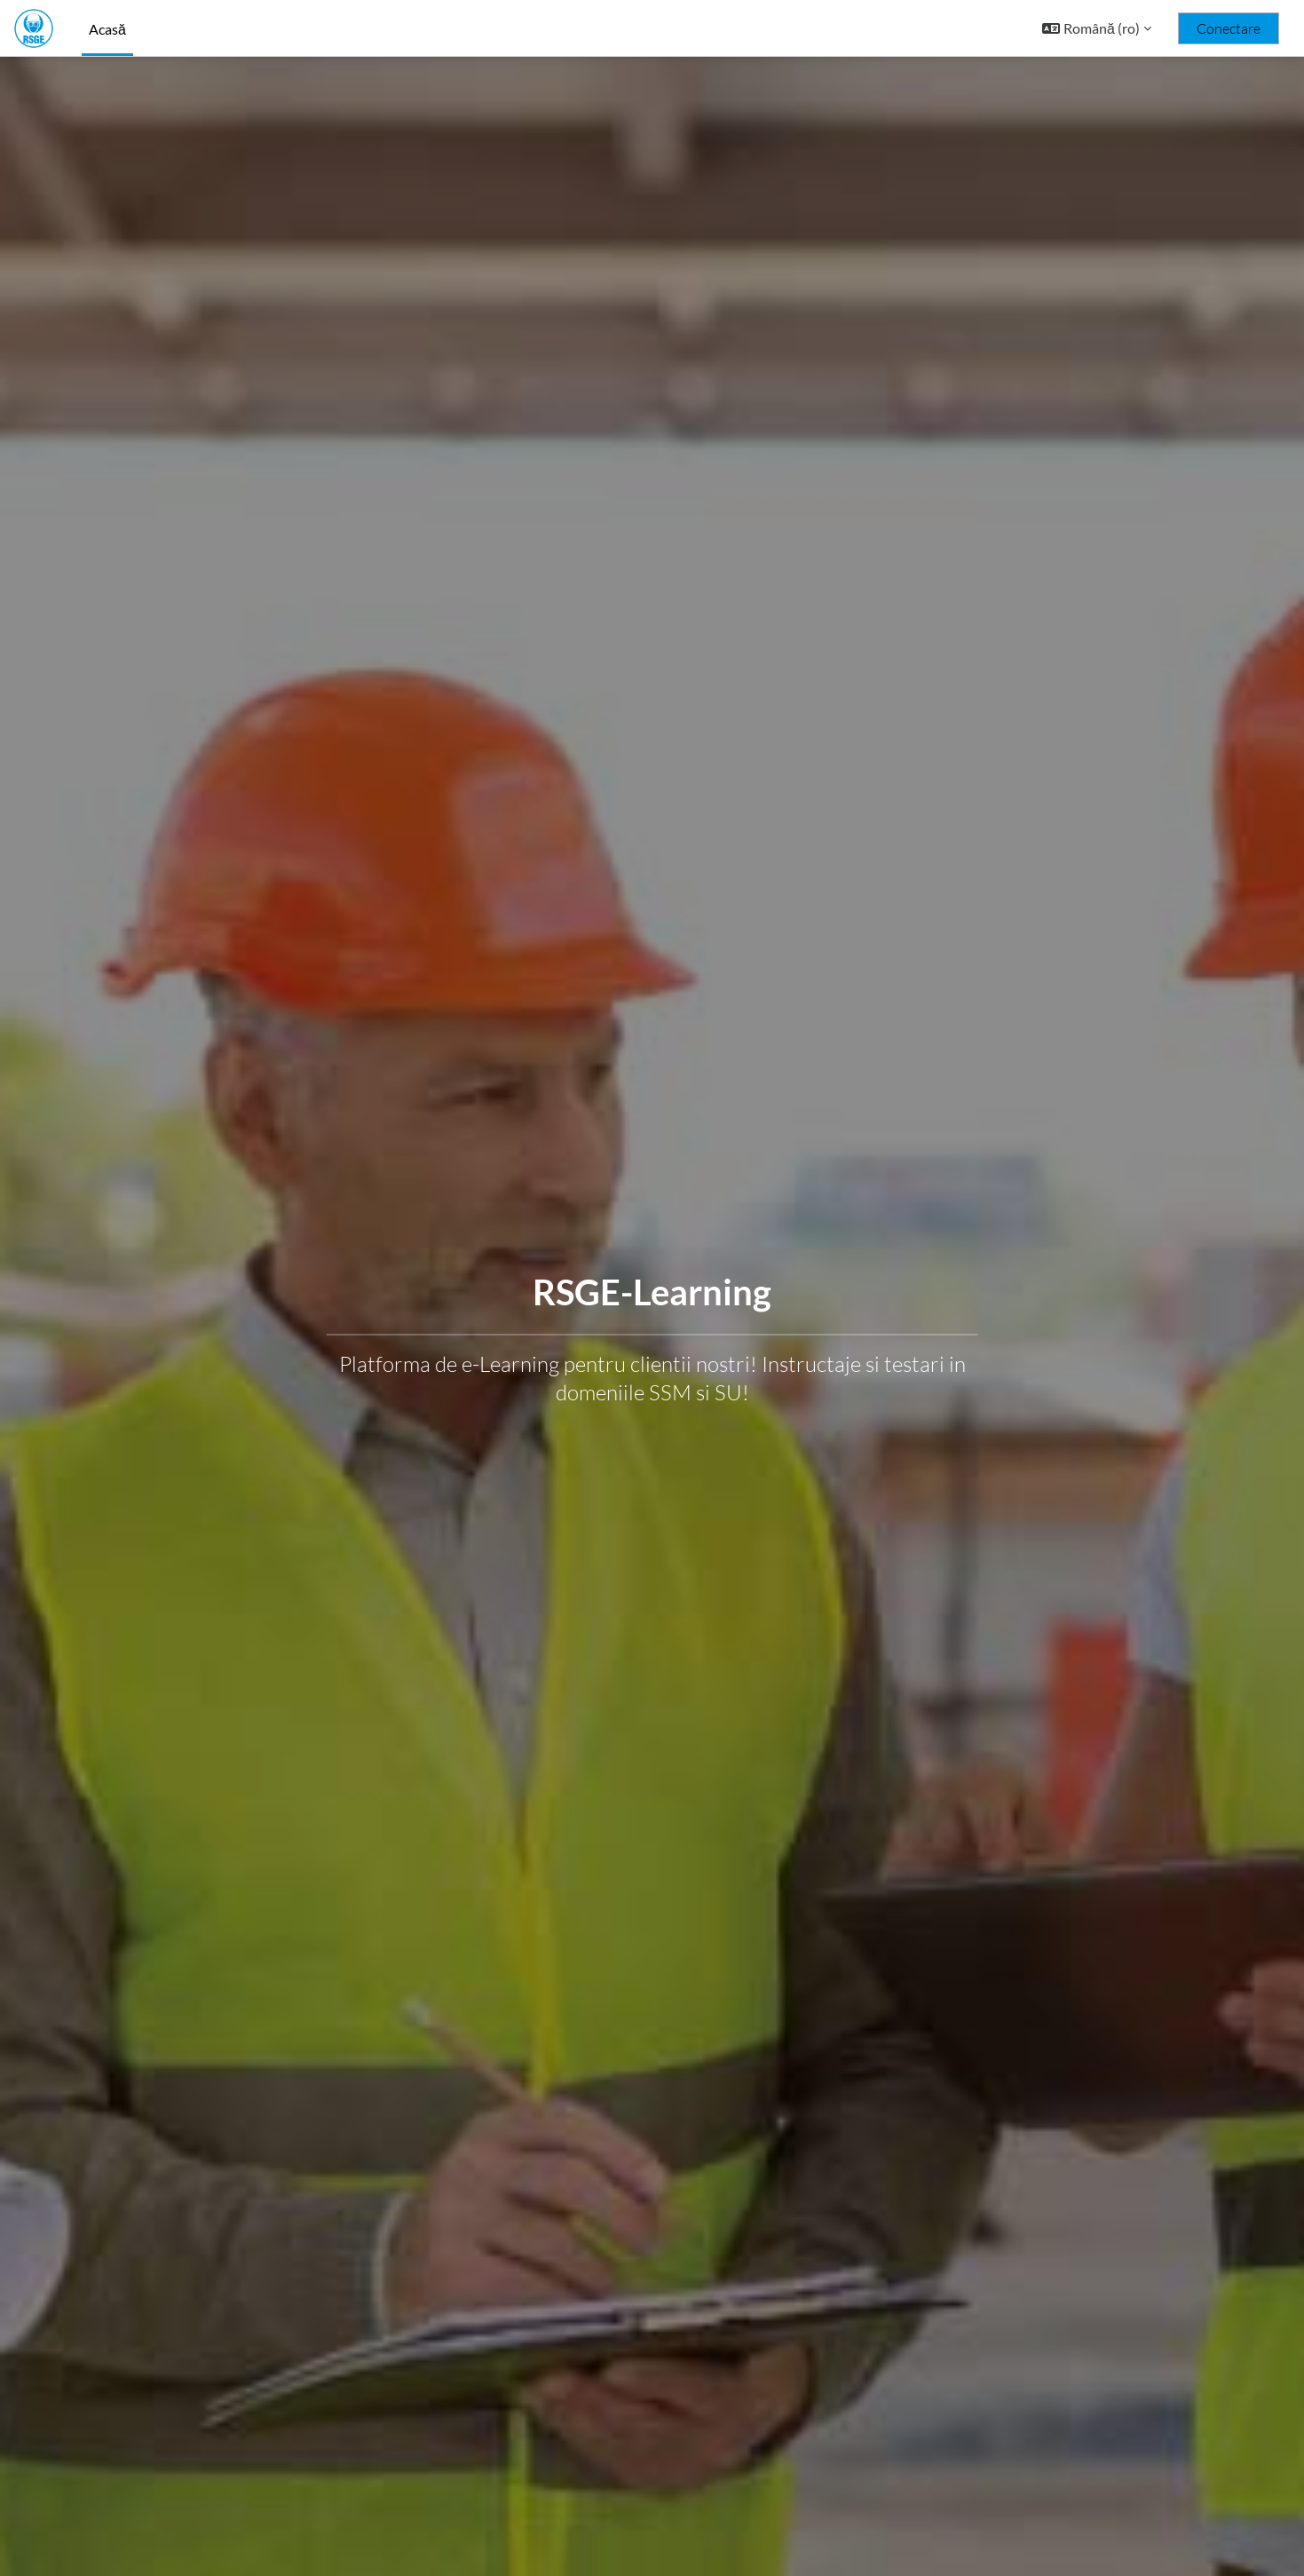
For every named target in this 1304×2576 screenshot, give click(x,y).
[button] (1097, 28)
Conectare (1229, 28)
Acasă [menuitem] (107, 28)
